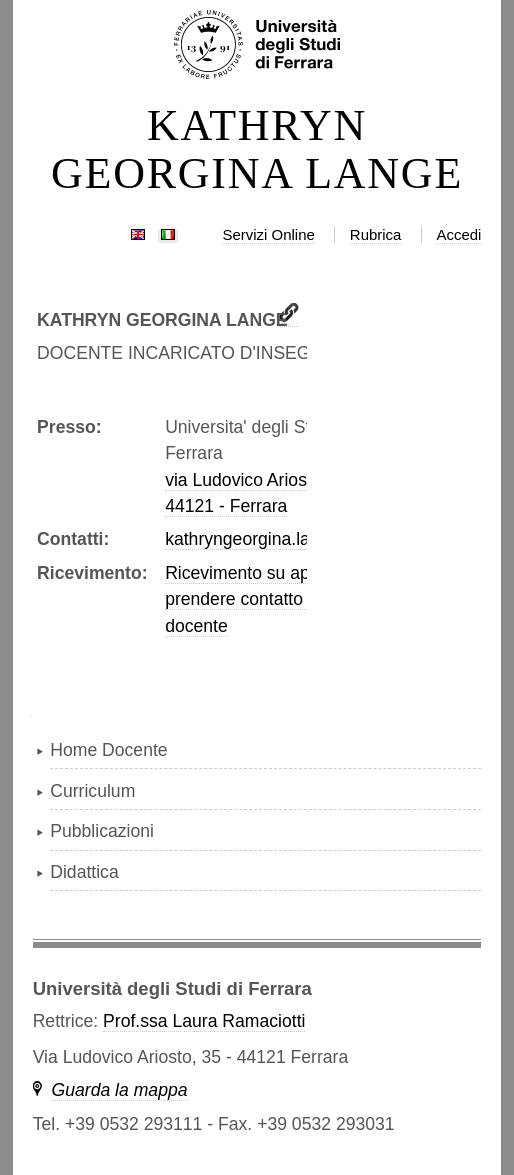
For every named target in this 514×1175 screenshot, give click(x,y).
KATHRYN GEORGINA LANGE (257, 150)
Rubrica (376, 234)
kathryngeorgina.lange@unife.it (287, 539)
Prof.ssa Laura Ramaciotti (204, 1021)
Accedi (458, 234)
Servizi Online (269, 234)
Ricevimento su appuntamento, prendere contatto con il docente (286, 599)
